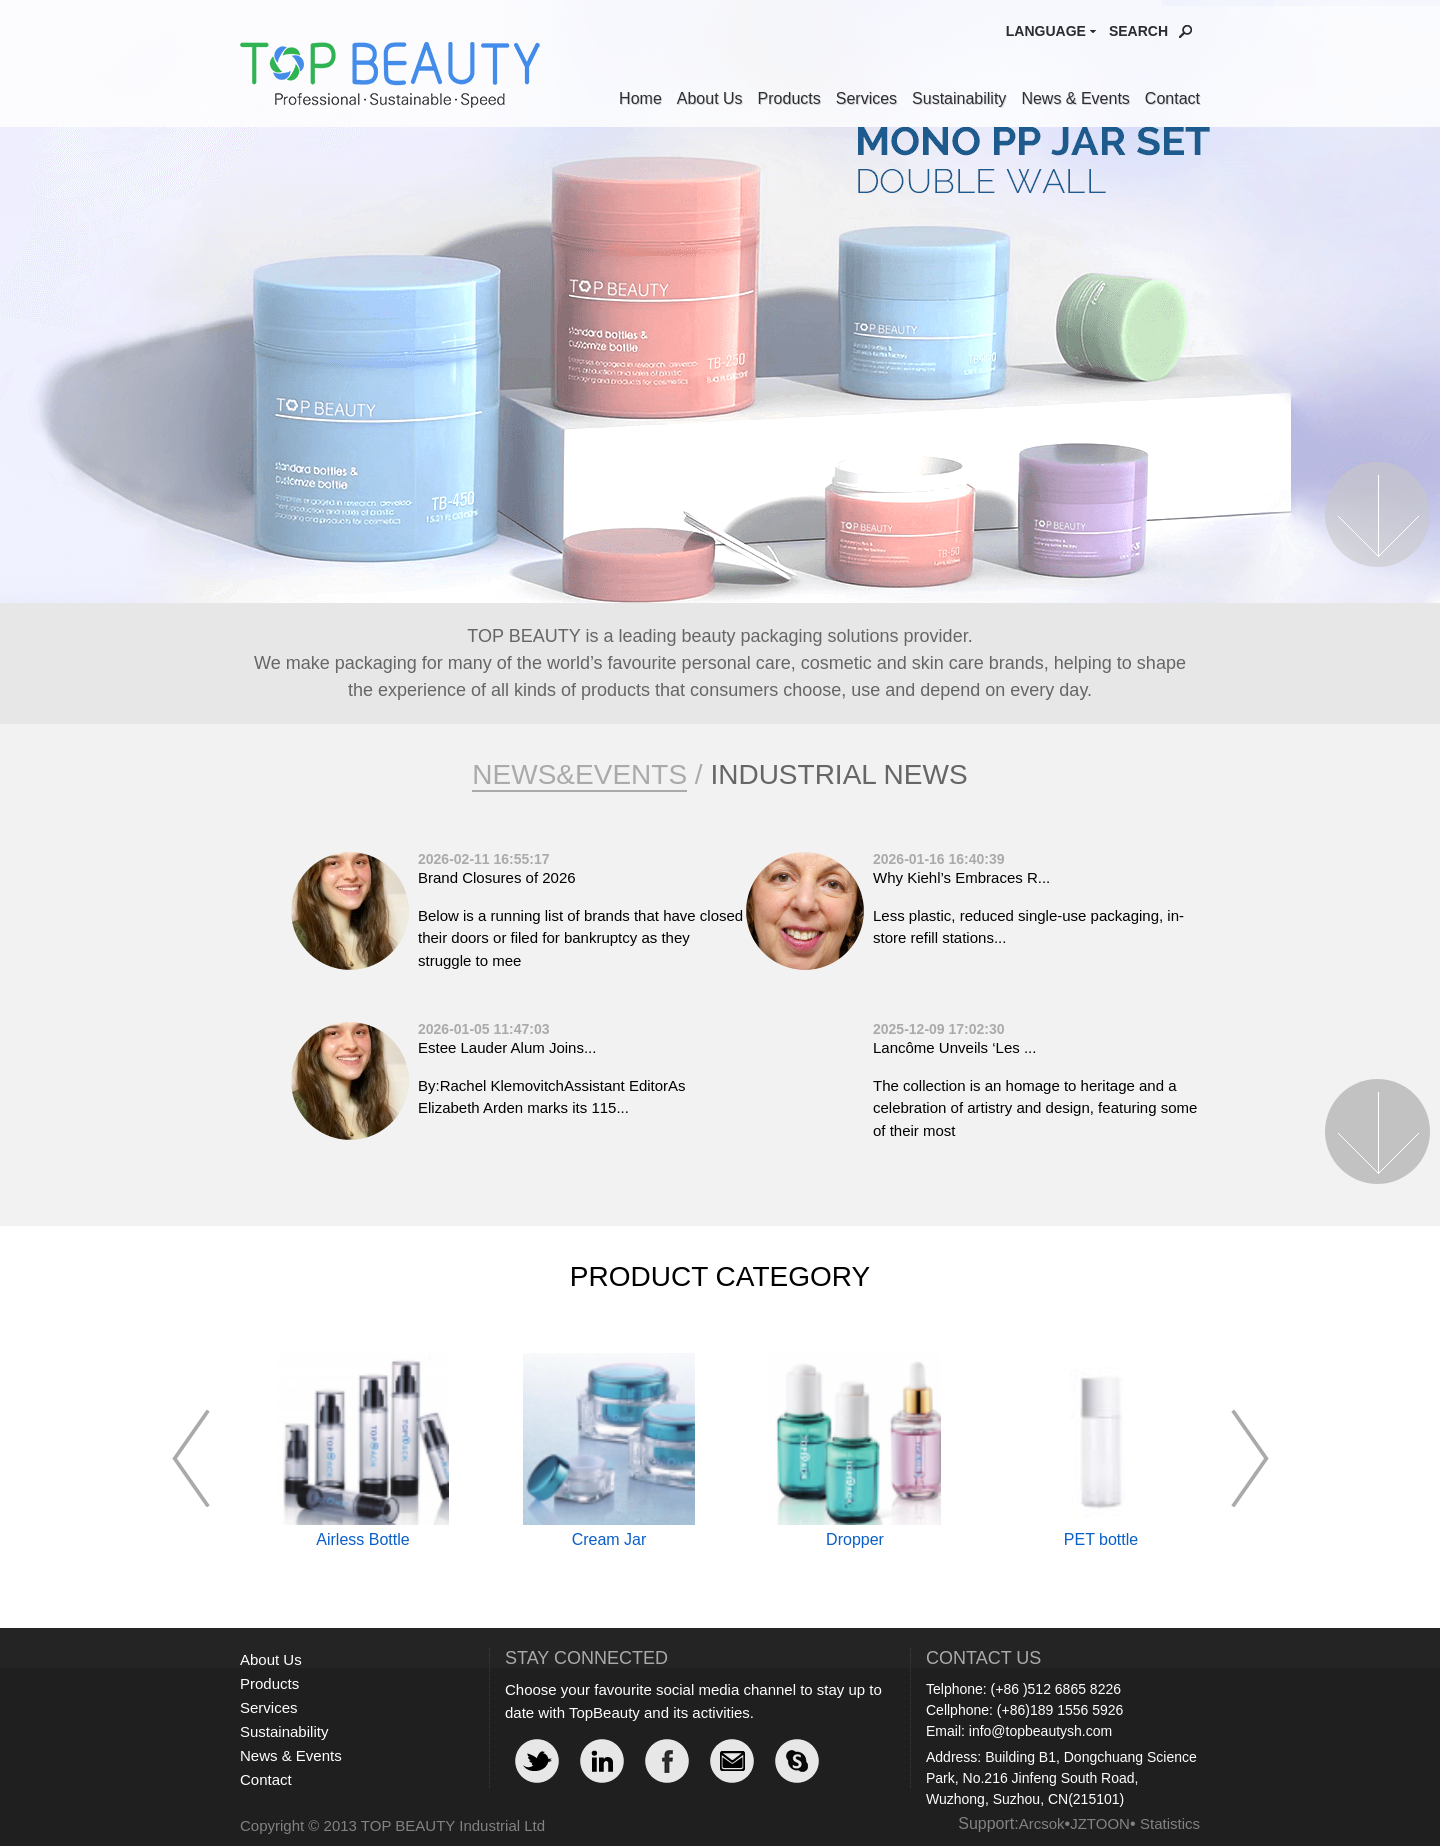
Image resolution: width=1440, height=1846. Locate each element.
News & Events (1075, 98)
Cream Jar (609, 1539)
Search (1138, 31)
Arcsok (1042, 1823)
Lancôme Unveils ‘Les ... (954, 1047)
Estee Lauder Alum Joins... (507, 1047)
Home (640, 98)
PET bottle (1101, 1539)
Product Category (720, 1276)
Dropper (855, 1539)
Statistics (1170, 1823)
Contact (1172, 98)
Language (1046, 31)
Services (866, 98)
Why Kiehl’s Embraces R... (961, 877)
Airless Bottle (362, 1539)
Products (789, 98)
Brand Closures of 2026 (497, 877)
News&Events (579, 774)
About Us (710, 98)
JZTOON (1100, 1823)
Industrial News (838, 774)
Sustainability (959, 98)
